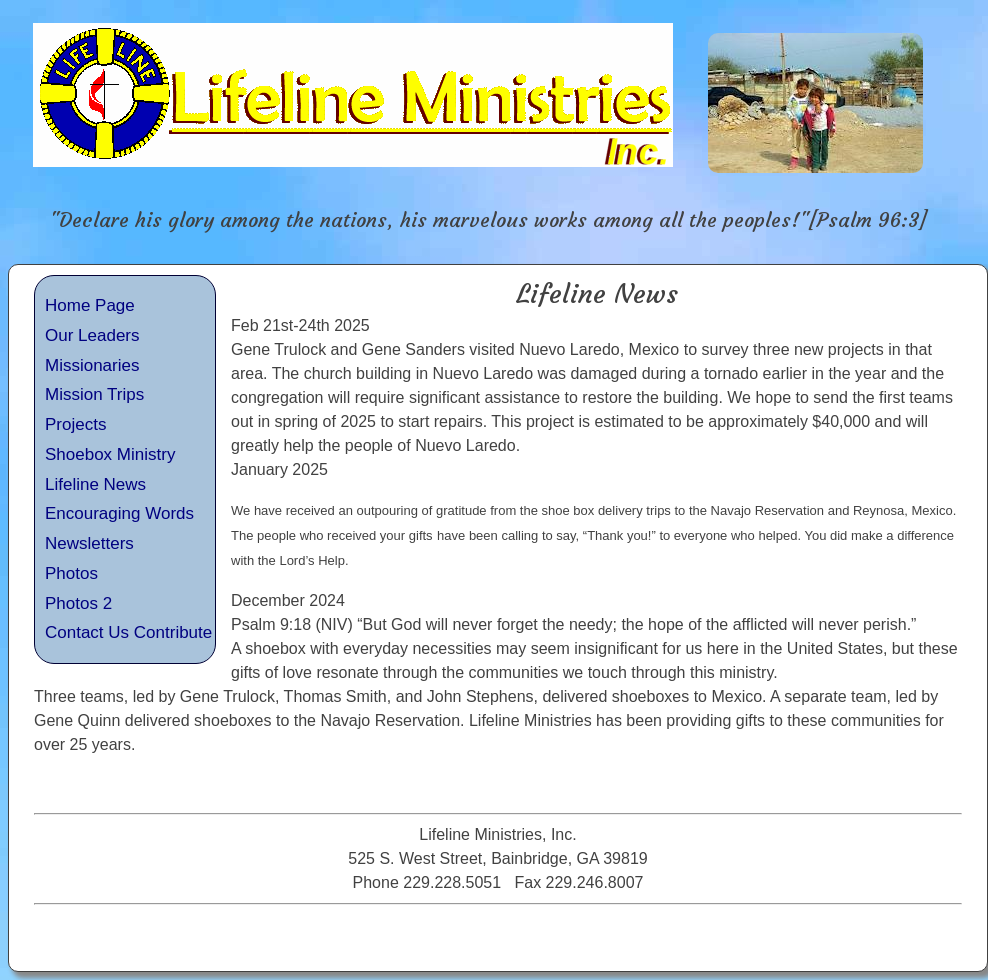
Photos (71, 573)
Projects (75, 424)
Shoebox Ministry (110, 454)
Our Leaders (92, 335)
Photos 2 (78, 603)
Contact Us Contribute (128, 632)
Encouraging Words (119, 513)
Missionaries (92, 365)
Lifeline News (95, 484)
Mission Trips (94, 394)
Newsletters (89, 543)
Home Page (90, 305)
